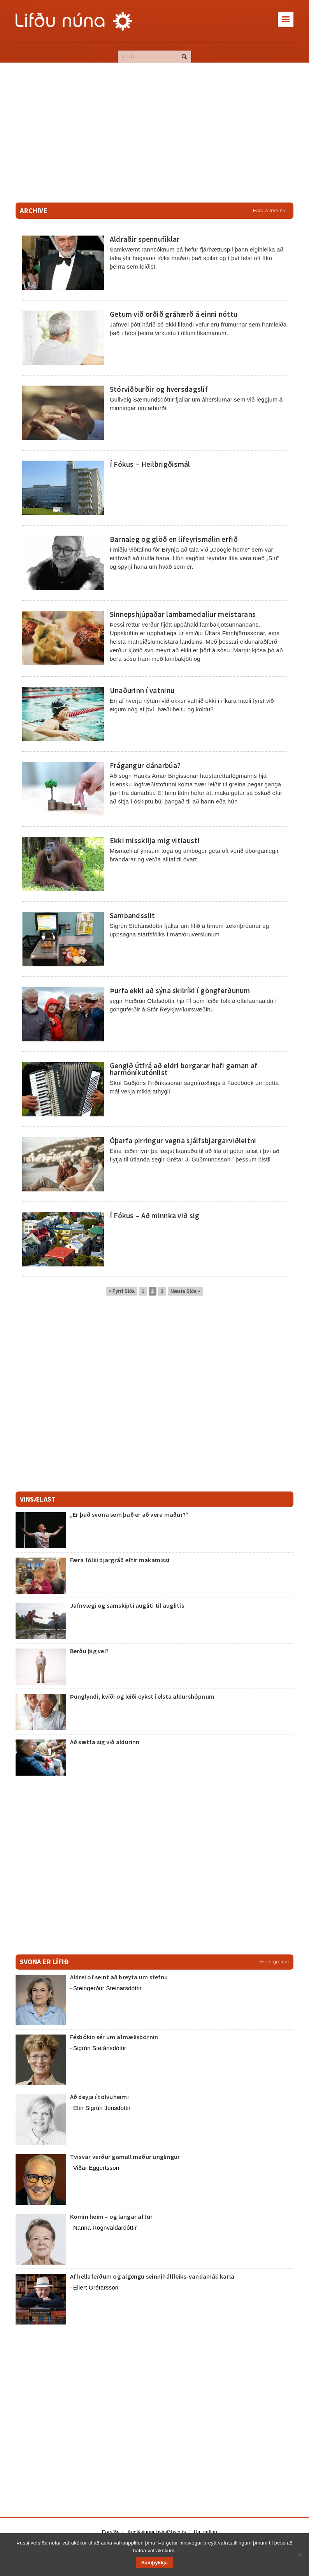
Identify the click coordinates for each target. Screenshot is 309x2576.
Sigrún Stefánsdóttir (99, 2048)
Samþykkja (154, 2563)
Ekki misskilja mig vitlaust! (155, 840)
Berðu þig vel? (89, 1651)
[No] (299, 2555)
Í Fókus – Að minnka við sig (155, 1215)
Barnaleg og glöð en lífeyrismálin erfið (174, 539)
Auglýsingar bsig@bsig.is (157, 2532)
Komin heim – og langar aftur (111, 2216)
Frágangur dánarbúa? (145, 765)
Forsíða (110, 2532)
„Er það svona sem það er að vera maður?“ (129, 1514)
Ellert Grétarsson (95, 2287)
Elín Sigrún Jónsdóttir (102, 2107)
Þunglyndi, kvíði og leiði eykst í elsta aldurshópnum (142, 1696)
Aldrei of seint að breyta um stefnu (119, 1977)
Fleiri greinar (275, 1962)
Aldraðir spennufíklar (145, 239)
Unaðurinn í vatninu (142, 690)
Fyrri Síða (122, 1291)
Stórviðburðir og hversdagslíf (159, 389)
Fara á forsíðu (269, 210)
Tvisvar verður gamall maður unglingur (125, 2156)
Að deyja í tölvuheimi (100, 2097)
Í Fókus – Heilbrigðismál (150, 464)
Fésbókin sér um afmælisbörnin (114, 2037)
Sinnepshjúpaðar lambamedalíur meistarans (183, 614)
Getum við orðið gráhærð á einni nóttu (174, 314)
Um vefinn (205, 2532)
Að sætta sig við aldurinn (105, 1742)
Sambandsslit (132, 915)
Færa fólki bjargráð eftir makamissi (119, 1560)
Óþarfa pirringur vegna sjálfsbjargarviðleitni (183, 1140)
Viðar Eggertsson (96, 2167)
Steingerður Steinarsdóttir (107, 1988)
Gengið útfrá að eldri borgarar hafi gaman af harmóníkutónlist (184, 1069)
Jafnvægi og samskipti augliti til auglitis (127, 1605)
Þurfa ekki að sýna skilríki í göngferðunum (180, 990)
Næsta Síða (185, 1291)
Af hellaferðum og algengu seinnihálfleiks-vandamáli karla (152, 2276)
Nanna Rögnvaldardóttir (105, 2227)
